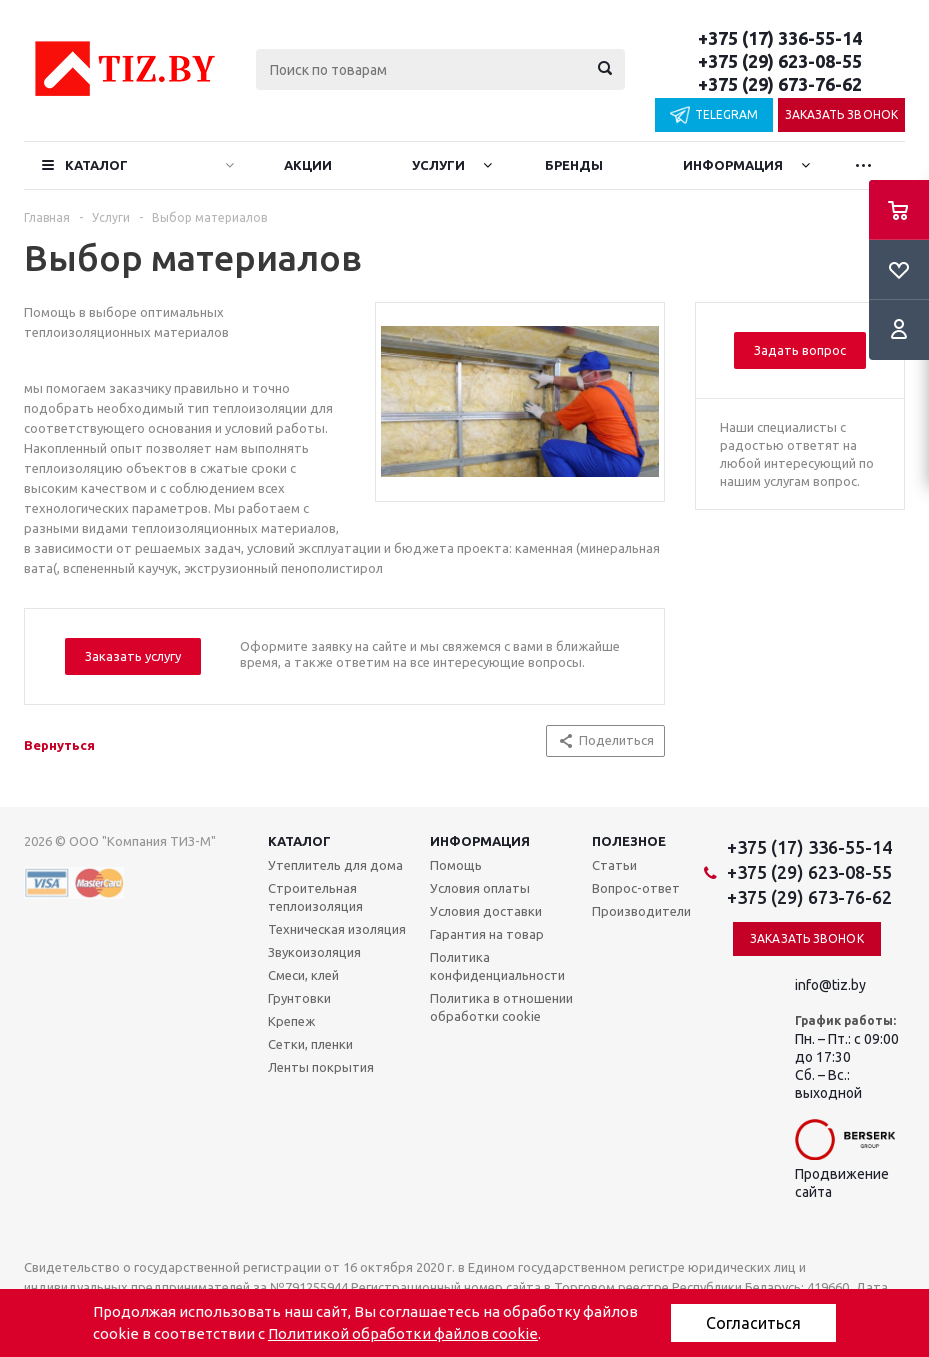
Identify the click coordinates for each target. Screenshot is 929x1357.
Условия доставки (486, 911)
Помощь (456, 865)
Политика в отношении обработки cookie (501, 1007)
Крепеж (291, 1021)
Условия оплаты (480, 888)
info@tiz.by (830, 985)
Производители (641, 911)
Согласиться (753, 1323)
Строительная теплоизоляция (315, 897)
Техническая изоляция (337, 929)
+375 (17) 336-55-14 (780, 38)
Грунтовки (299, 998)
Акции (308, 165)
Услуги (438, 165)
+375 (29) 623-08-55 (780, 61)
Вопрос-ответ (636, 888)
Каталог (96, 165)
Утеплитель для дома (335, 865)
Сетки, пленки (310, 1044)
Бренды (574, 165)
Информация (733, 165)
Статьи (614, 865)
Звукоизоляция (314, 952)
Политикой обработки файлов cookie (403, 1333)
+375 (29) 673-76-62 (780, 84)
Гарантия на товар (487, 934)
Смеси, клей (303, 975)
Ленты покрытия (321, 1067)
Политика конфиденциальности (497, 966)
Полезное (629, 841)
